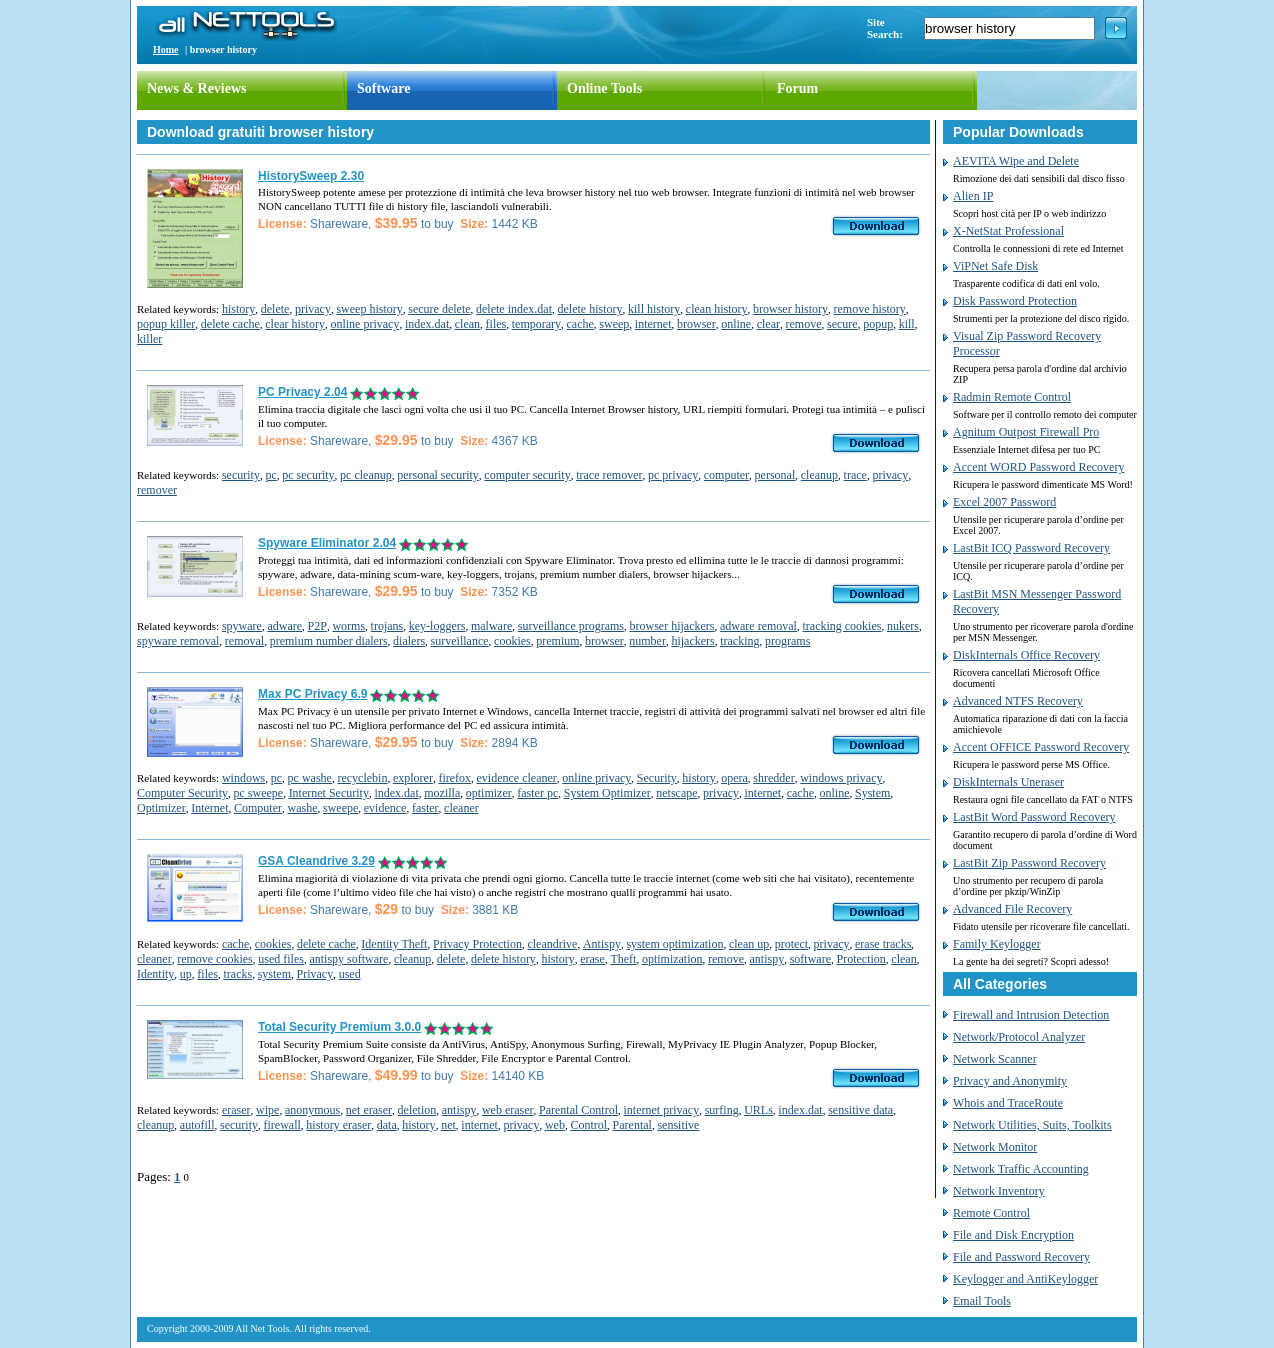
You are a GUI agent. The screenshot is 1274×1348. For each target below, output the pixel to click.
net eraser (369, 1110)
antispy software (348, 959)
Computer (258, 808)
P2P (317, 626)
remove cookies (215, 959)
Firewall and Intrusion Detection (1031, 1015)
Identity (155, 974)
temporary (536, 324)
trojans (387, 626)
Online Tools (604, 88)
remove (803, 324)
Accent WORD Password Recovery (1038, 467)
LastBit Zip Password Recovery (1029, 863)
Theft (623, 959)
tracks (238, 974)
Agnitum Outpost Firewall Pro (1026, 432)
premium (557, 641)
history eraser (338, 1125)
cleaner (461, 808)
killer (149, 339)
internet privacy (662, 1110)
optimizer (489, 793)
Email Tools (982, 1301)
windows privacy (841, 778)
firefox (454, 778)
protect (791, 944)
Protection (861, 959)
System (872, 793)
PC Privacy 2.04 (302, 392)
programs (787, 641)
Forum (797, 88)
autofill (197, 1125)
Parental (632, 1125)
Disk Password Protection (1015, 301)
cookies (512, 641)
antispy (767, 959)
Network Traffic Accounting (1021, 1169)
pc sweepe (258, 793)
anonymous (312, 1110)
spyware (242, 626)
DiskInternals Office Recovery (1026, 655)
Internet (209, 808)
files (496, 324)
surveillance (460, 641)
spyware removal (178, 641)
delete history (590, 309)
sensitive (678, 1125)
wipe (267, 1110)
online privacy (364, 324)
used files (281, 959)
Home (166, 49)
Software (383, 88)
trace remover (609, 475)
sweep (614, 324)
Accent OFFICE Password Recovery (1041, 747)
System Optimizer (607, 793)
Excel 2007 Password (1004, 502)
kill (907, 324)
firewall (281, 1125)
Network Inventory (999, 1191)
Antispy (602, 944)
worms (348, 626)
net (448, 1125)
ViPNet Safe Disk (995, 266)
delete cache (230, 324)
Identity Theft (394, 944)
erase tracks (883, 944)
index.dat (427, 324)
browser (696, 324)
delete (275, 309)
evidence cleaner (517, 778)
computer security (527, 475)
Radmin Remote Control (1012, 397)
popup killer (166, 324)
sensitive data (860, 1110)
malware (491, 626)
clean (467, 324)
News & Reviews (197, 88)
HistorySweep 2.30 (311, 176)
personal (775, 475)
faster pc (537, 793)
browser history (790, 309)
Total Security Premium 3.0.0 (339, 1027)
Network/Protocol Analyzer (1019, 1037)
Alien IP (973, 196)
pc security (308, 475)
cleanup (819, 475)
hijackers (692, 641)
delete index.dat (514, 309)
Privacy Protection (477, 944)
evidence (385, 808)
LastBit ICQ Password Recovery (1031, 548)
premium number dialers (329, 641)
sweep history (369, 309)
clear (768, 324)
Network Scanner (995, 1059)
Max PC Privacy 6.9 (312, 694)
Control (588, 1125)
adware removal (758, 626)
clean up (749, 944)
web (555, 1125)
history (238, 309)
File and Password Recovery (1021, 1257)
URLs (758, 1110)
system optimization (674, 944)
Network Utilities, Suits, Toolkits (1032, 1125)
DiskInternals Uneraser (1008, 782)
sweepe (340, 808)
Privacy (315, 974)
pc (270, 475)
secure (842, 324)
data (387, 1125)
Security (657, 778)
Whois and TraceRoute (1008, 1103)
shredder (773, 778)
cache (580, 324)
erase (592, 959)
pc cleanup (366, 475)
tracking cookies (841, 626)
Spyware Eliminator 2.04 (327, 543)
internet (653, 324)
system (274, 974)
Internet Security (329, 793)
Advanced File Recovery (1012, 909)
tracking (739, 641)
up (186, 974)
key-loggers (437, 626)
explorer (413, 778)
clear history (295, 324)
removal (244, 641)
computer (726, 475)
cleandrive (552, 944)
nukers (903, 626)
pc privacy (673, 475)
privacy (313, 309)
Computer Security (182, 793)
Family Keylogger (997, 944)
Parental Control (578, 1110)
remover (157, 490)
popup (878, 324)
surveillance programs (571, 626)
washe (302, 808)
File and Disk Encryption (1013, 1235)
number (647, 641)
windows (243, 778)
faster (425, 808)
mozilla (442, 793)
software (810, 959)
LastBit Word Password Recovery (1034, 817)
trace (855, 475)
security (241, 475)
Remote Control (991, 1213)
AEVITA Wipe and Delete (1016, 161)
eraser (236, 1110)
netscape (676, 793)
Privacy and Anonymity (1010, 1081)
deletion (417, 1110)
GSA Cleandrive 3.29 (316, 861)
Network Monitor (995, 1147)
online (736, 324)
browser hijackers (672, 626)
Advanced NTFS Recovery (1018, 701)
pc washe (310, 778)
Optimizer (161, 808)
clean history (717, 309)
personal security (438, 475)
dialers (409, 641)
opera (734, 778)
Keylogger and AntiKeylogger (1025, 1279)
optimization (672, 959)
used (350, 974)
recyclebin (362, 778)
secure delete (439, 309)
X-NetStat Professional (1008, 231)
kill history (654, 309)
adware (284, 626)
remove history (870, 309)
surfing (722, 1110)
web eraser (508, 1110)
